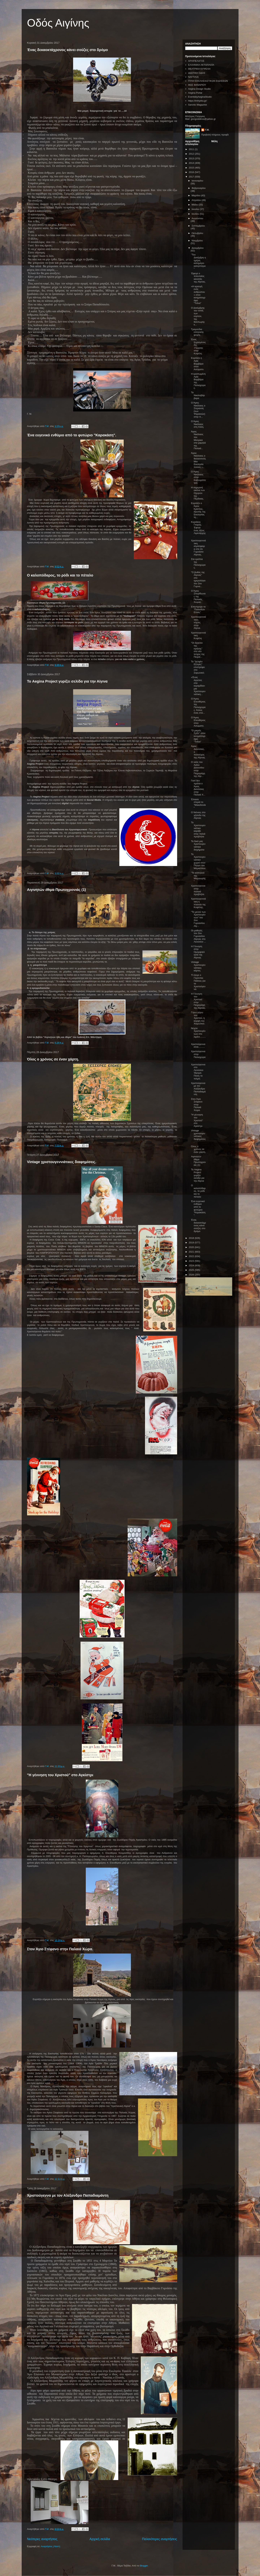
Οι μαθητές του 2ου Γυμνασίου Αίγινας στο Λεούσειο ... (198, 936)
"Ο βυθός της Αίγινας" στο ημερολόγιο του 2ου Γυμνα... (198, 579)
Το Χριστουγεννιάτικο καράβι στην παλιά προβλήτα (198, 829)
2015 (192, 167)
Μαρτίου (196, 195)
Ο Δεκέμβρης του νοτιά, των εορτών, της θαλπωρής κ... (198, 316)
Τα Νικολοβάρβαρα (198, 395)
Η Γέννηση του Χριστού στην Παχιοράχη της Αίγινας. (198, 1000)
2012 (192, 153)
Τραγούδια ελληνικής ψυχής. (197, 332)
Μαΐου (195, 204)
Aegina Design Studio (199, 88)
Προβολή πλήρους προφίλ (215, 134)
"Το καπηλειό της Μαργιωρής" (198, 877)
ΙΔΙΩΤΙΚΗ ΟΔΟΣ (196, 73)
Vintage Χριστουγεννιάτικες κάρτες (198, 966)
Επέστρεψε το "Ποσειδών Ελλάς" (198, 609)
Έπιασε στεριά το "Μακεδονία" (198, 803)
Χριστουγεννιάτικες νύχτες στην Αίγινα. (198, 622)
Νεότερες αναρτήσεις (42, 2539)
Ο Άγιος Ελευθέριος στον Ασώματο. (198, 721)
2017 (192, 176)
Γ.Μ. (207, 129)
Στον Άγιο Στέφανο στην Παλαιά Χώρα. (60, 1949)
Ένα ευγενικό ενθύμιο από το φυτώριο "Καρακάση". (71, 435)
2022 (192, 1256)
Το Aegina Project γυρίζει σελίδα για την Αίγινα (67, 681)
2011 (192, 149)
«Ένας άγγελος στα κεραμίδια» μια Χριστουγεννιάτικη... (198, 686)
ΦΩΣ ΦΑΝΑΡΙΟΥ (197, 85)
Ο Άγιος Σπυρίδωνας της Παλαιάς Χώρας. (198, 596)
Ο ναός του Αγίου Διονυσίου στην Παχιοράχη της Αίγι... (198, 769)
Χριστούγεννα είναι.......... (198, 1045)
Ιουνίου (196, 209)
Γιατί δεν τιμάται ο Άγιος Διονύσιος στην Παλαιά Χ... (198, 787)
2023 (192, 1261)
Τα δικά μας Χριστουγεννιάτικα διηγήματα (198, 845)
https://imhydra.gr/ (197, 100)
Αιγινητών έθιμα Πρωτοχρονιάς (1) (56, 890)
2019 (192, 1242)
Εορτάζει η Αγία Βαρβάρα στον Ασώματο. (197, 363)
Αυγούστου (197, 218)
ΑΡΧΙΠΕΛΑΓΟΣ (196, 61)
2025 (192, 1270)
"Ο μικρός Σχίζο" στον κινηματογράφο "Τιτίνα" (198, 736)
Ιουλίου (196, 213)
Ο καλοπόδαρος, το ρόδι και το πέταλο (60, 575)
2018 (192, 1238)
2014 (192, 163)
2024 (192, 1265)
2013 (192, 158)
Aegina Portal (195, 92)
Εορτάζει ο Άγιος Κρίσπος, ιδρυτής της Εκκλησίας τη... (198, 510)
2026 (192, 1274)
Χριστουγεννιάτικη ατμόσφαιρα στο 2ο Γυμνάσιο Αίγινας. (198, 547)
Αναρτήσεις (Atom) (50, 2546)
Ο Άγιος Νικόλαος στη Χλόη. (197, 424)
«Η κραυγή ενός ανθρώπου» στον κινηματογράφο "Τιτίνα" (198, 295)
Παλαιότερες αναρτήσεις (159, 2539)
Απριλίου (197, 200)
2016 (192, 172)
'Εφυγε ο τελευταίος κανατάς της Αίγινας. (198, 277)
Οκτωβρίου (197, 233)
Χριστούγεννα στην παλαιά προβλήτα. (198, 890)
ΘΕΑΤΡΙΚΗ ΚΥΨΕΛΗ (199, 68)
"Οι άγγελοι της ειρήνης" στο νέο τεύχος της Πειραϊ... (198, 649)
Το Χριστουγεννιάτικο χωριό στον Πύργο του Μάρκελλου (198, 861)
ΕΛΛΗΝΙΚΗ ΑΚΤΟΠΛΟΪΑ (201, 64)
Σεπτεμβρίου (198, 225)
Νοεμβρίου (197, 240)
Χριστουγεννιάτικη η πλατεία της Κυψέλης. (198, 903)
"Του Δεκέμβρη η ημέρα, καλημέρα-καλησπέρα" (198, 261)
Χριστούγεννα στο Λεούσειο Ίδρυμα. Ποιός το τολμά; (198, 1071)
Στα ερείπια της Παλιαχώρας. (198, 563)
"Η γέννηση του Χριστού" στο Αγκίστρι (60, 1775)
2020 (192, 1247)
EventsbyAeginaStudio (200, 96)
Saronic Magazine (197, 104)
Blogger (144, 2565)
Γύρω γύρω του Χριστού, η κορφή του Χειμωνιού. (198, 1018)
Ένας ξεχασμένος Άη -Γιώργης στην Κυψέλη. (198, 346)
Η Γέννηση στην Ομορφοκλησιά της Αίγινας (198, 952)
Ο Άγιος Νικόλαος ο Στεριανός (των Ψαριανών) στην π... (198, 409)
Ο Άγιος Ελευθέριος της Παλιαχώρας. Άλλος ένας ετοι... (198, 705)
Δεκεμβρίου (197, 248)
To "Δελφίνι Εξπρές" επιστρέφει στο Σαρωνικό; (198, 667)
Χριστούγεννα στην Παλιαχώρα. (198, 1055)
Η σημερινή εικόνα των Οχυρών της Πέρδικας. (198, 493)
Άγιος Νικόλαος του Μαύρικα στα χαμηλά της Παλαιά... (198, 440)
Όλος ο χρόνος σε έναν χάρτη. (53, 1059)
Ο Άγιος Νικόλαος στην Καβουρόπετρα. (198, 477)
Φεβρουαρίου (199, 188)
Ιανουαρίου (197, 180)
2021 (192, 1251)
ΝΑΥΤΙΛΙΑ (193, 77)
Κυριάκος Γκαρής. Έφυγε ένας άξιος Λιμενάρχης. (198, 529)
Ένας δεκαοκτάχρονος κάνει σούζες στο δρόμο (67, 50)
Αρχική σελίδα (99, 2539)
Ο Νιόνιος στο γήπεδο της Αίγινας (198, 815)
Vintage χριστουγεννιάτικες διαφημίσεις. (61, 1162)
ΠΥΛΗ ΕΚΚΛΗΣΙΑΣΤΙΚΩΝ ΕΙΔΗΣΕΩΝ (208, 81)
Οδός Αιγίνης (58, 23)
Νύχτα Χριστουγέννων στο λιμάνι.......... (198, 1034)
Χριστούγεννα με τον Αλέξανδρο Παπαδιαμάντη (68, 2195)
